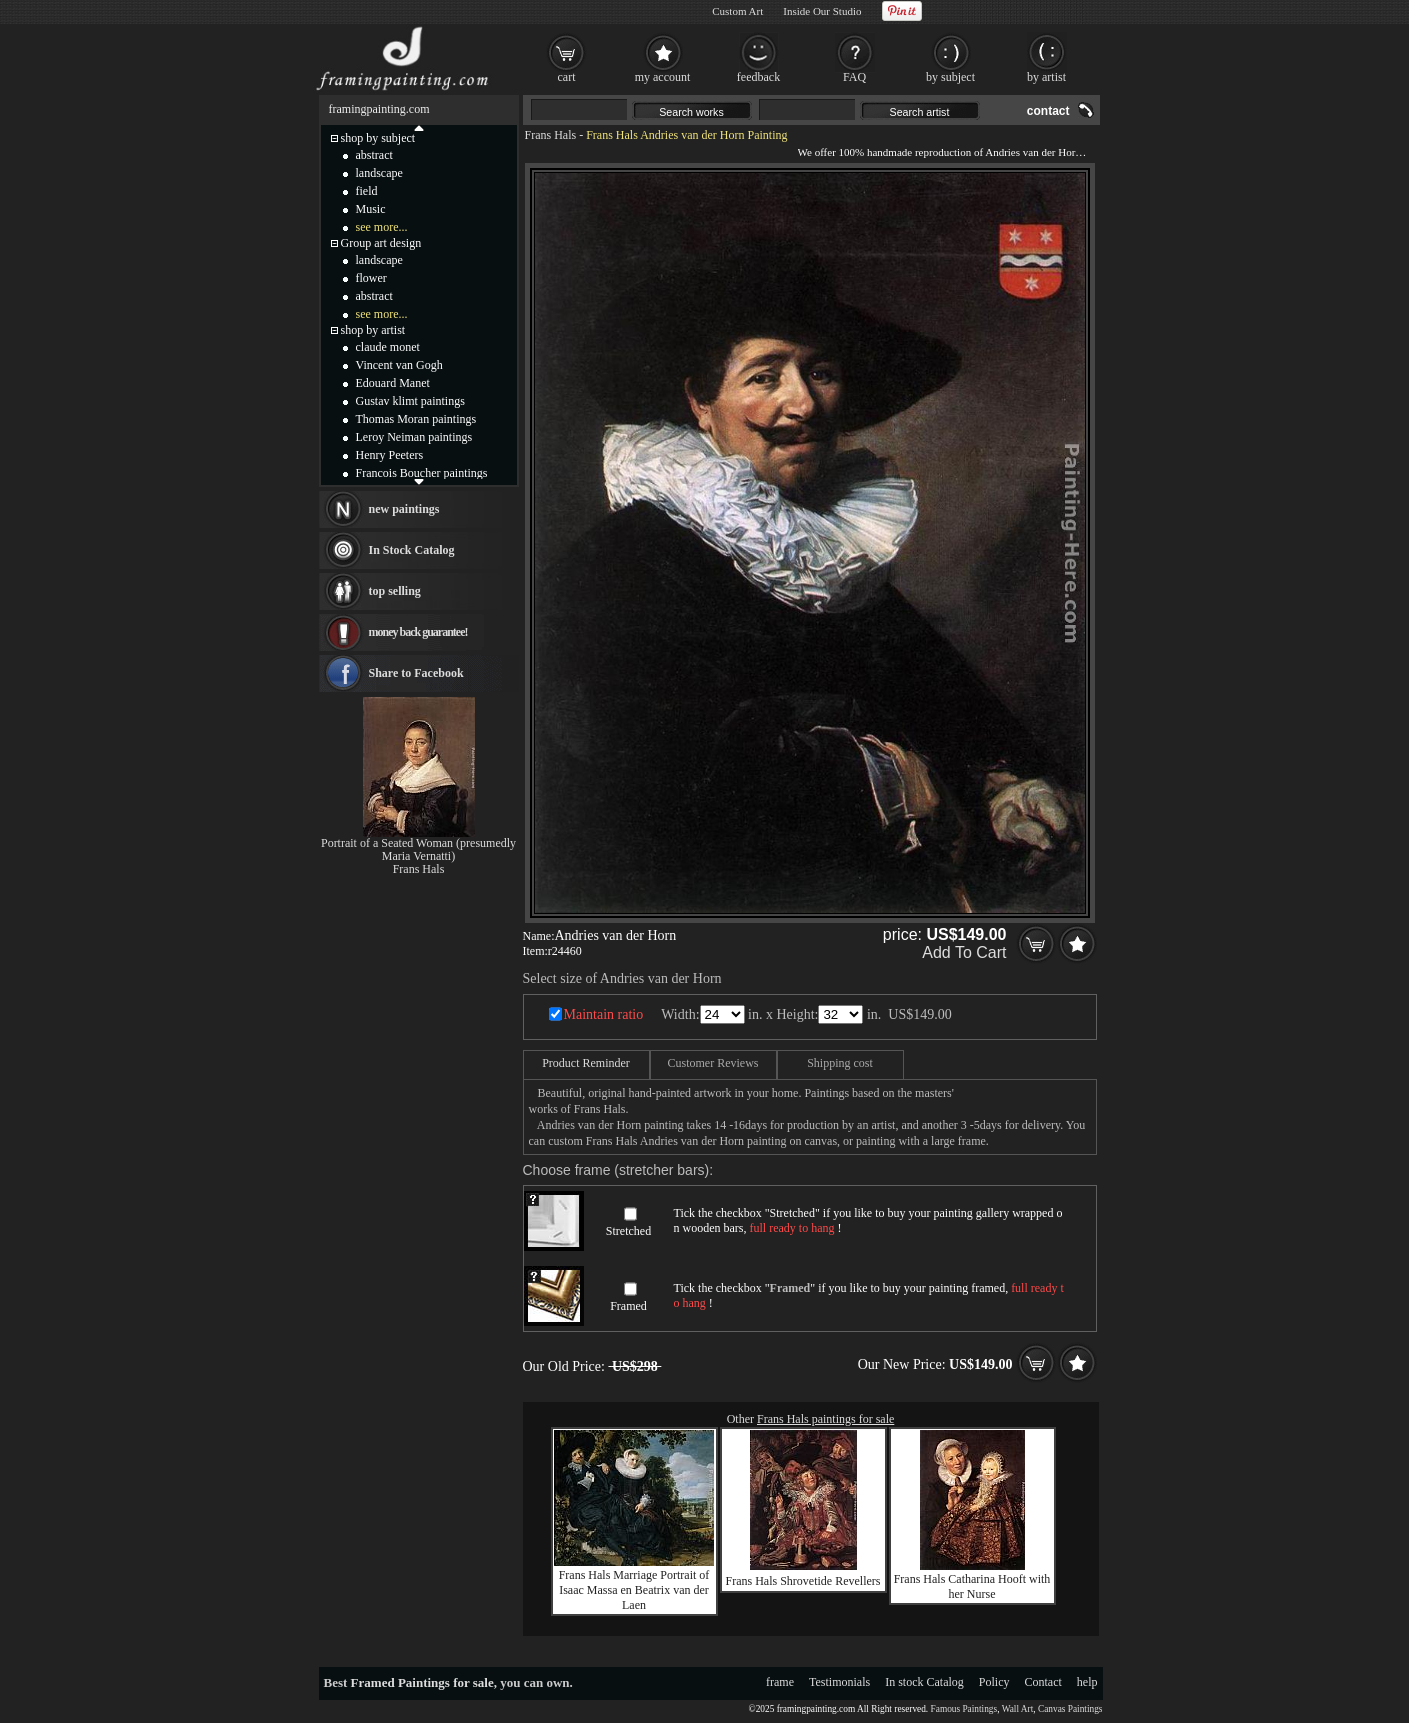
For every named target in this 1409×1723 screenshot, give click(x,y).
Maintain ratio (604, 1014)
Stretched (628, 1231)
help (1087, 1682)
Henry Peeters (390, 455)
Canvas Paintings (1070, 1709)
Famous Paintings (964, 1709)
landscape (379, 173)
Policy (994, 1682)
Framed (628, 1306)
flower (371, 278)
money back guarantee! (418, 632)
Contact (1043, 1682)
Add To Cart (964, 952)
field (367, 191)
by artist (1046, 77)
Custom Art (737, 11)
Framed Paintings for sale (422, 1682)
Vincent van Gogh (399, 365)
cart (567, 77)
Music (371, 209)
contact (1048, 111)
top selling (395, 591)
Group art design (381, 243)
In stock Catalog (924, 1682)
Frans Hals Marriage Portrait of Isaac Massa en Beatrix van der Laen (634, 1590)
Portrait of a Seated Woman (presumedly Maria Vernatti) (418, 849)
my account (663, 77)
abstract (374, 155)
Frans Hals (551, 135)
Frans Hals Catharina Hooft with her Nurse (972, 1586)
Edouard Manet (393, 383)
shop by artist (373, 330)
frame (780, 1682)
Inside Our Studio (822, 11)
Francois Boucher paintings (422, 473)
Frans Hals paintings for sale (825, 1419)
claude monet (388, 347)
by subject (950, 77)
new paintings (404, 509)
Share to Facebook (416, 673)
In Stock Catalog (412, 550)
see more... (382, 227)
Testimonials (839, 1682)
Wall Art (1018, 1709)
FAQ (854, 77)
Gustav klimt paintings (410, 401)
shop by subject (378, 138)
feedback (758, 77)
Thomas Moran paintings (416, 419)
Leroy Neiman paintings (414, 437)
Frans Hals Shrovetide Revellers (803, 1581)
